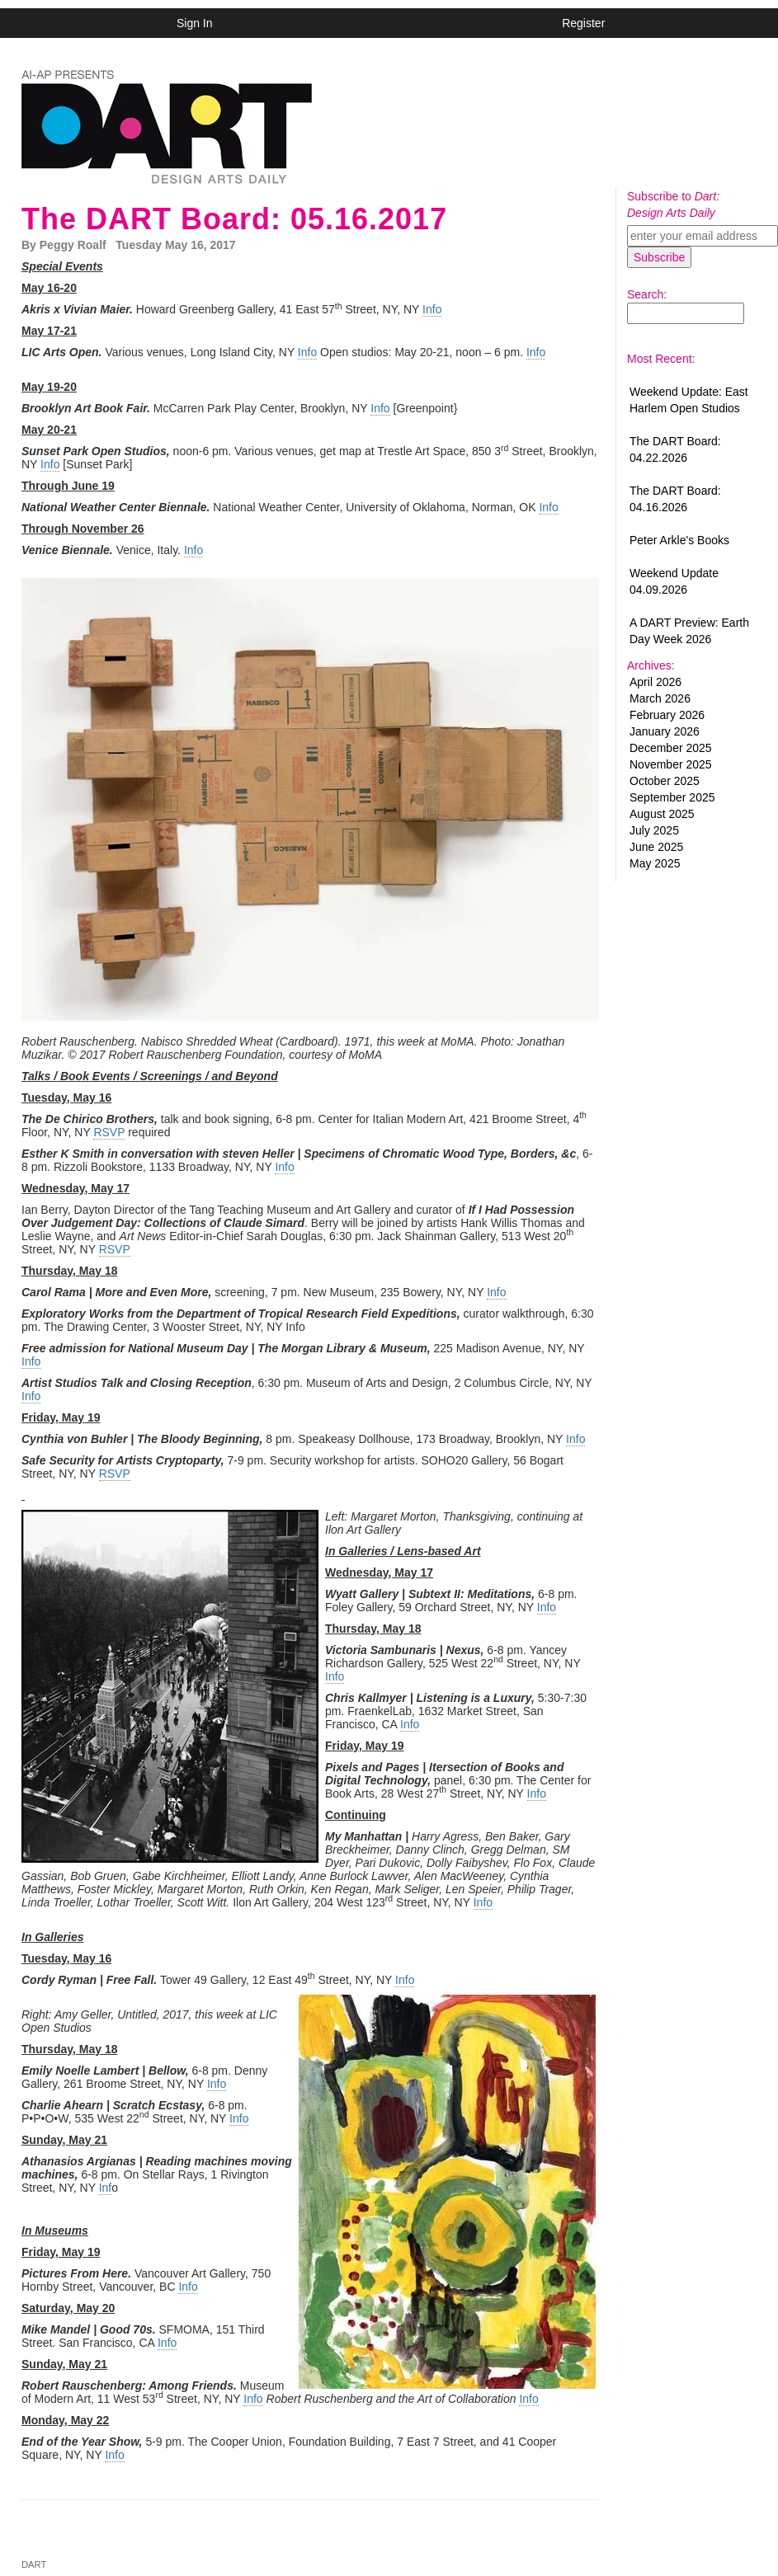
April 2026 (655, 682)
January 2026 (664, 731)
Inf (105, 2187)
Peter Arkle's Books (679, 540)
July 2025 (654, 830)
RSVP (109, 1132)
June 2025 (656, 846)
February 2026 (667, 715)
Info (431, 309)
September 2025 (672, 797)
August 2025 (662, 813)
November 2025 (670, 764)
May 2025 (654, 863)
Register (583, 23)
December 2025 (670, 747)
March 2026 (660, 698)
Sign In (195, 23)
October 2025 (664, 780)
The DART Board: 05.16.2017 (234, 219)
